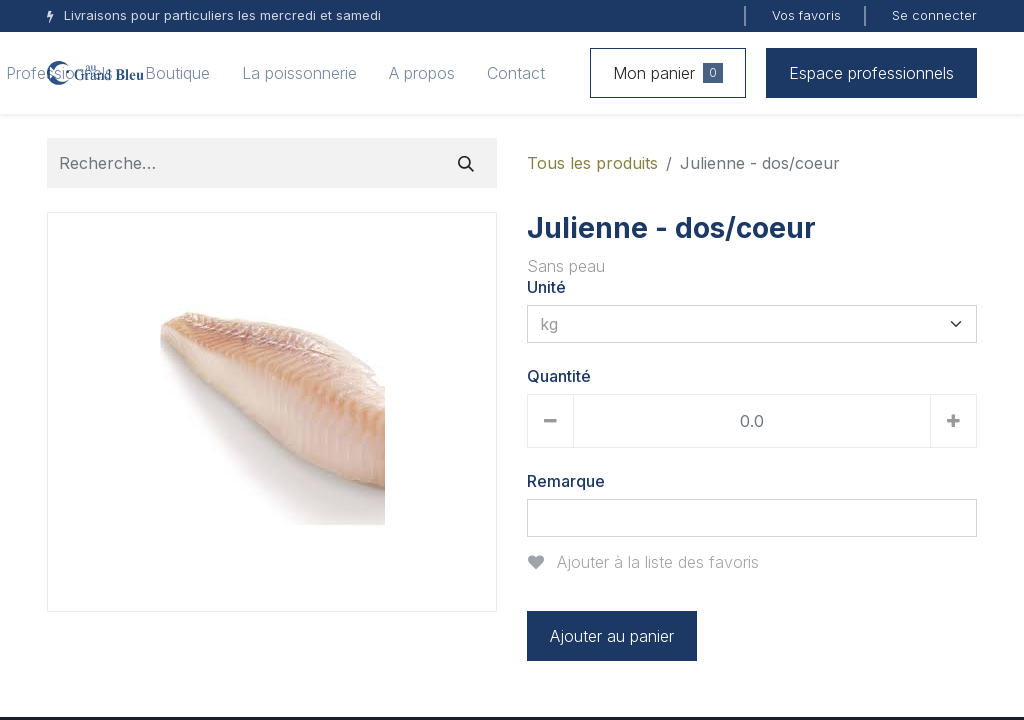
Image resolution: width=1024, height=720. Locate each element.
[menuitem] (177, 73)
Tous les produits (592, 163)
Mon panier (668, 73)
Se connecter (934, 15)
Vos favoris (806, 15)
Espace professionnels (871, 73)
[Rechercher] (466, 163)
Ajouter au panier (612, 636)
